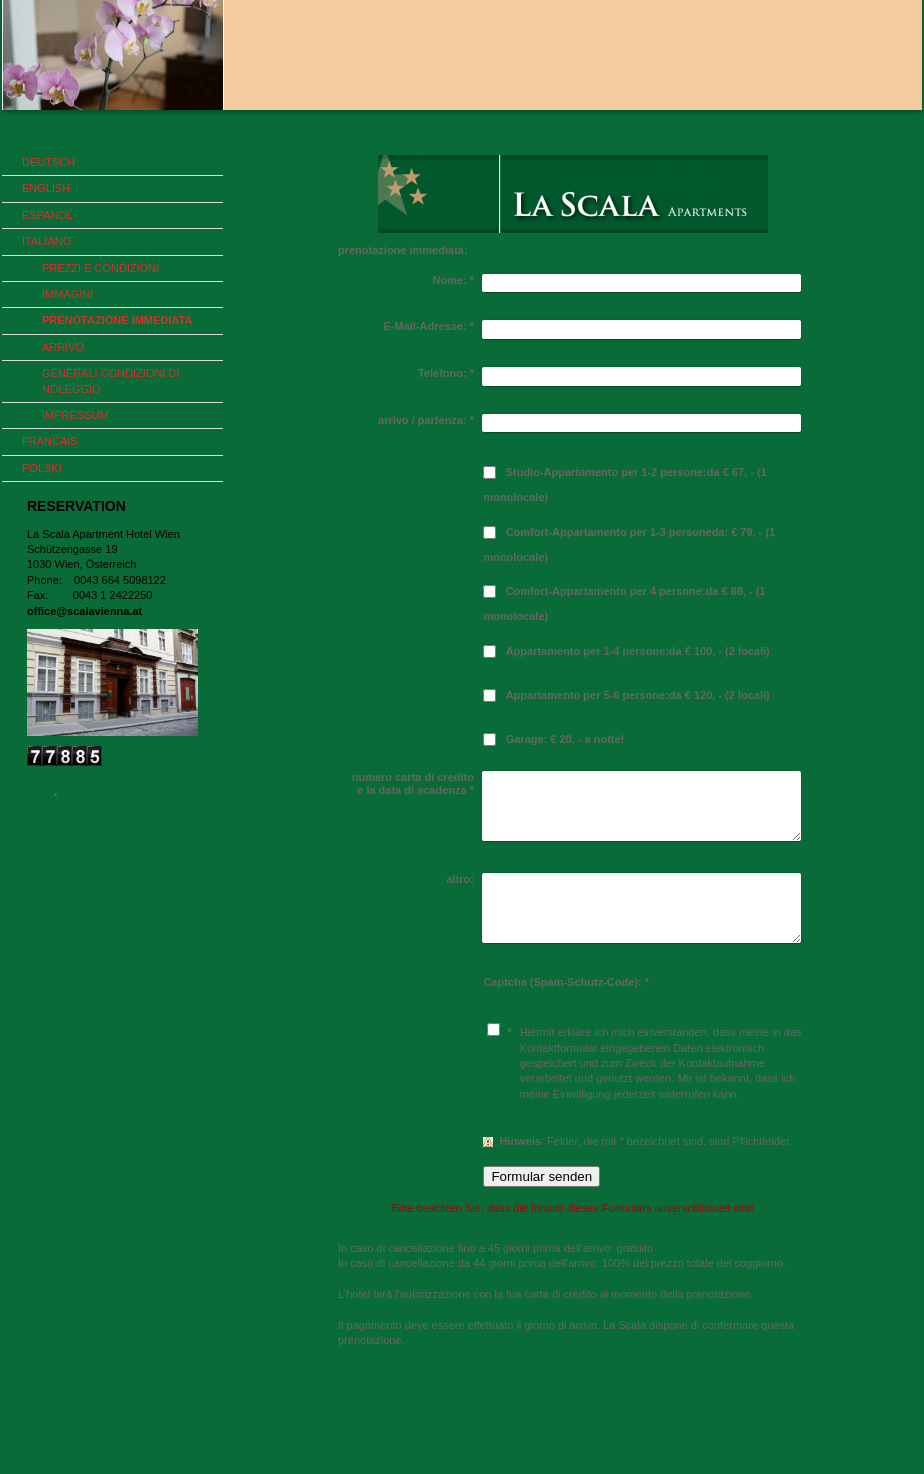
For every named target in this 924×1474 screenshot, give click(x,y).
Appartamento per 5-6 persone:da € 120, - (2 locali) (638, 695)
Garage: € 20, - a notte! (565, 739)
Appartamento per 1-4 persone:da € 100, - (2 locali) (638, 651)
